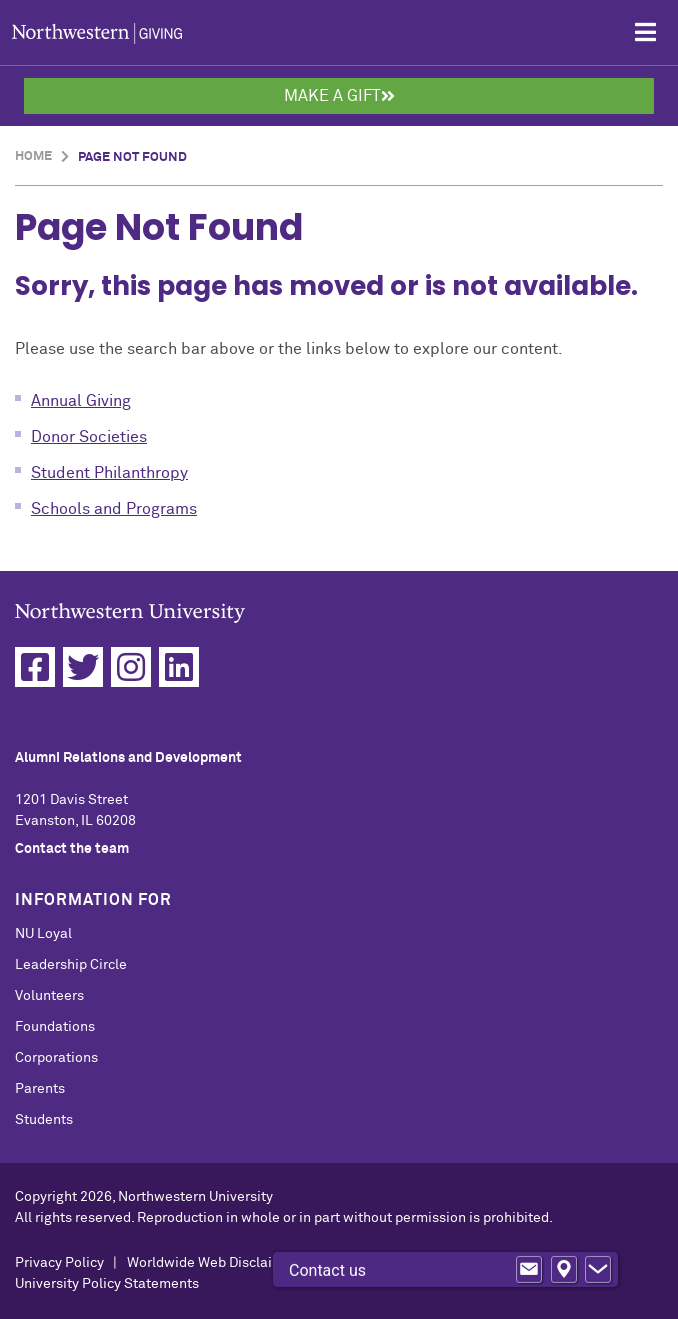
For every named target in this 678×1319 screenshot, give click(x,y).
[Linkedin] (179, 667)
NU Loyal (43, 934)
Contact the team (72, 849)
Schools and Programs (114, 509)
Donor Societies (89, 437)
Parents (40, 1089)
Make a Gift (339, 96)
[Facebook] (35, 667)
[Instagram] (131, 667)
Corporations (56, 1058)
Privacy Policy (59, 1263)
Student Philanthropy (109, 473)
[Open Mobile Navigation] (645, 32)
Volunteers (49, 996)
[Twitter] (83, 667)
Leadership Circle (71, 965)
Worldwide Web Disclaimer (212, 1263)
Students (44, 1120)
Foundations (55, 1027)
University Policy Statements (107, 1284)
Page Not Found (132, 157)
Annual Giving (81, 401)
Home (33, 156)
